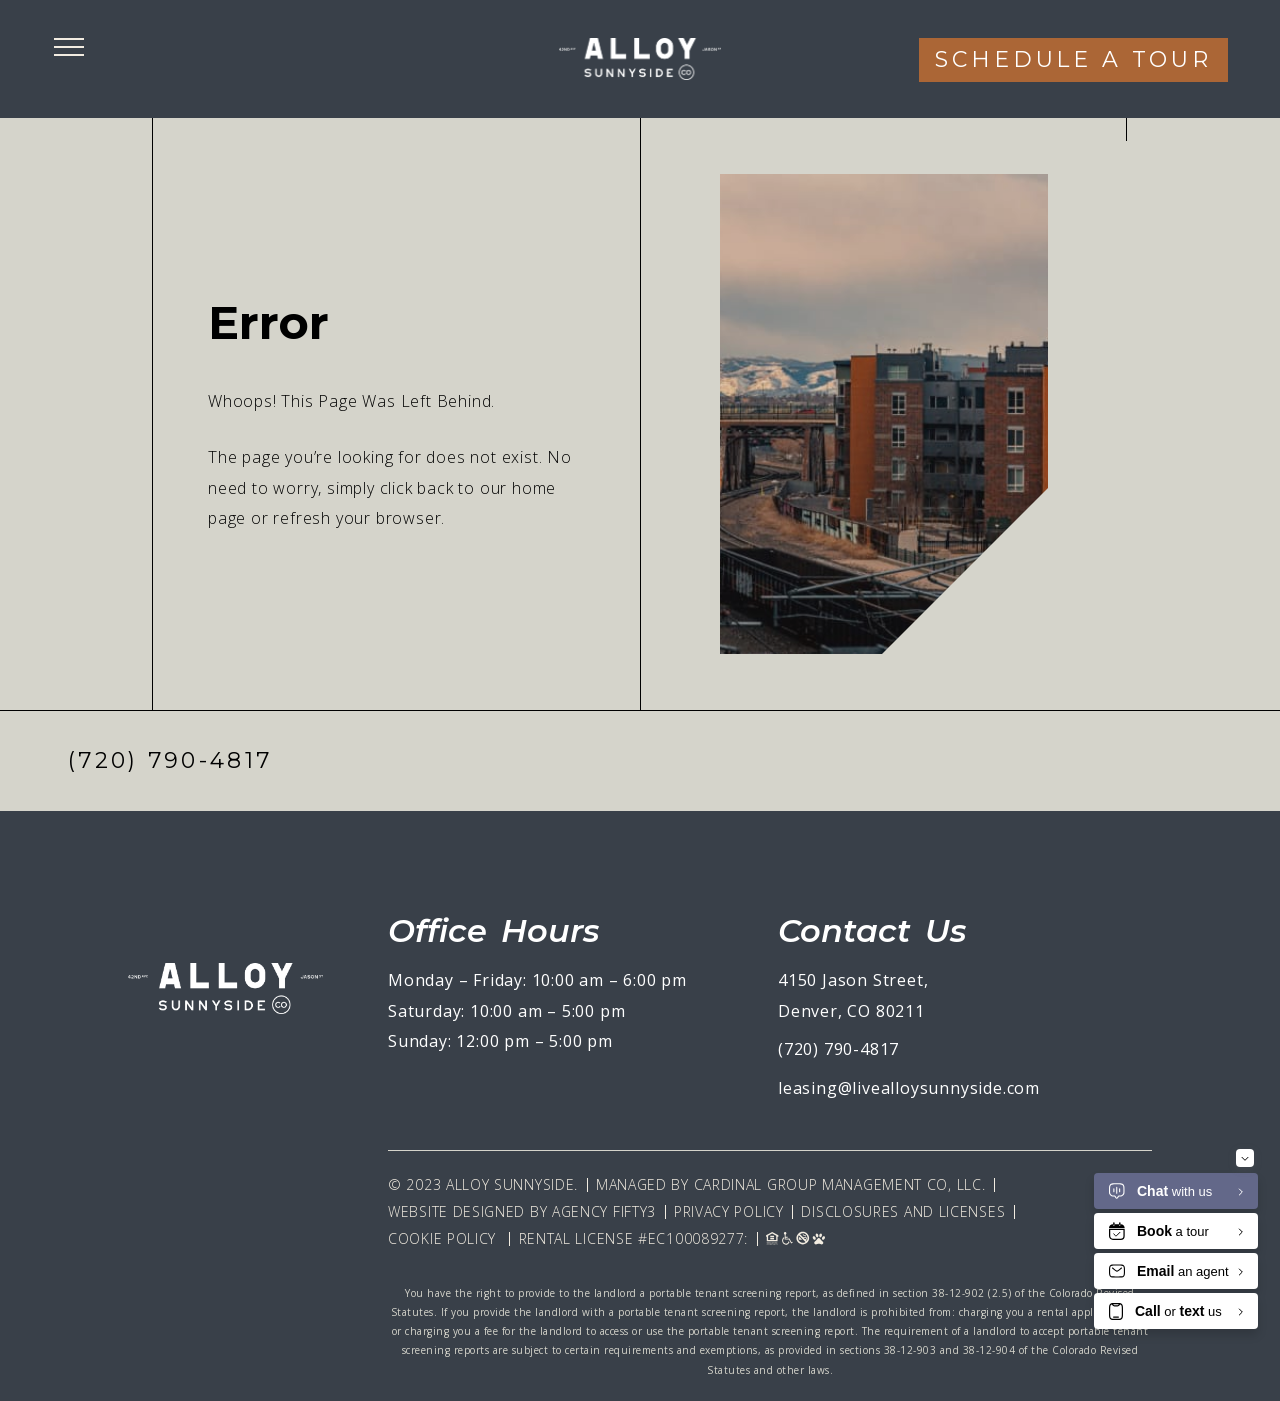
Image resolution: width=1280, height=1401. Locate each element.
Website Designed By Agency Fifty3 (522, 1211)
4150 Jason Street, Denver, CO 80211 (853, 995)
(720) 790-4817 (170, 760)
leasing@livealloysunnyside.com (909, 1088)
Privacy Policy (729, 1211)
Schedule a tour (1073, 59)
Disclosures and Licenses (903, 1211)
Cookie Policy (442, 1238)
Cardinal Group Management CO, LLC (838, 1184)
